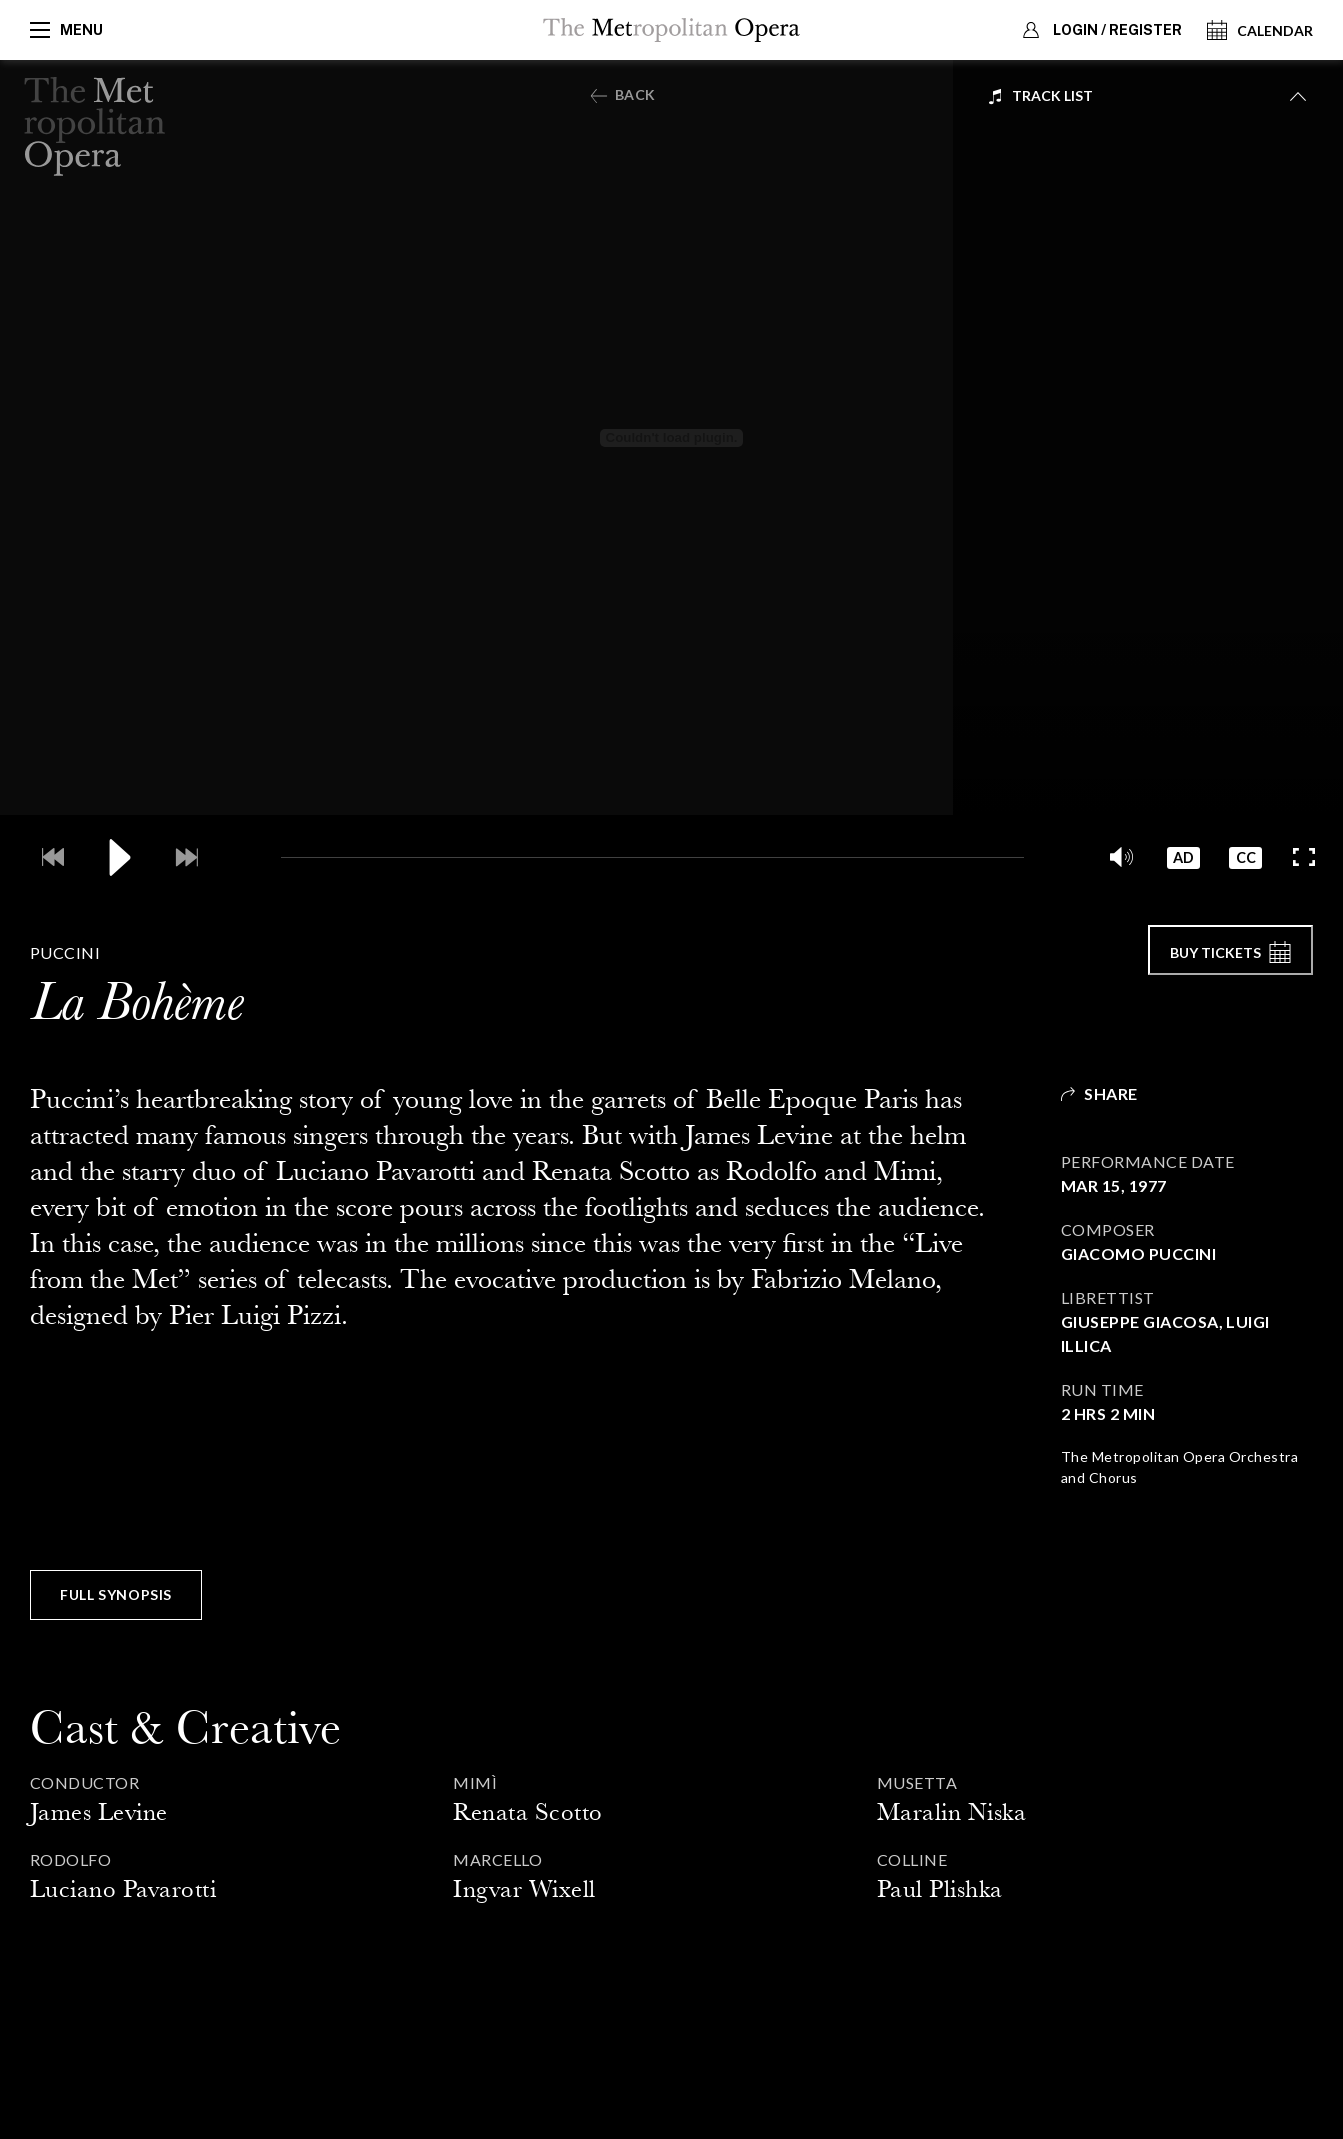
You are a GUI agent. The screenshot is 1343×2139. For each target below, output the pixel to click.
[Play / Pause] (118, 855)
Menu (66, 30)
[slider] (652, 855)
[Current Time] (241, 855)
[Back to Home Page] (95, 127)
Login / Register (1100, 30)
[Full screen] (1303, 855)
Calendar (1260, 30)
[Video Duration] (1064, 855)
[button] (1114, 855)
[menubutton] (1147, 96)
